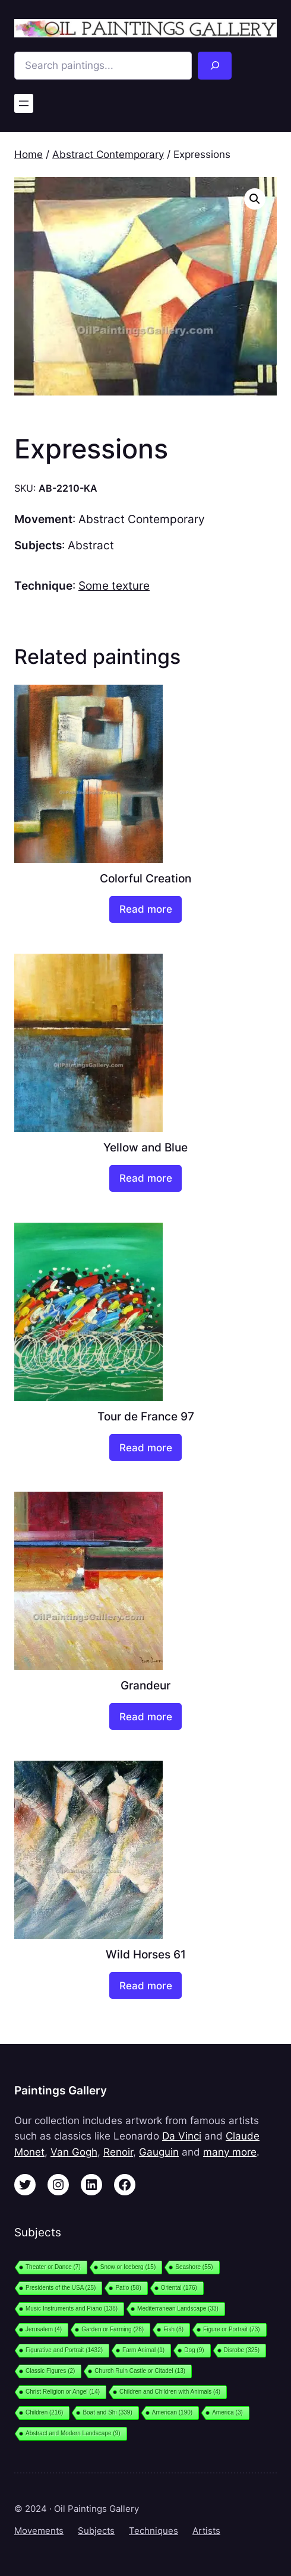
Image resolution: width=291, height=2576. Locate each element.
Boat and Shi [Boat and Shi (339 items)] (107, 2412)
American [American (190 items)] (172, 2412)
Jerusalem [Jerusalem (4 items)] (44, 2329)
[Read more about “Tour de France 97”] (145, 1447)
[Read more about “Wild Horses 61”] (145, 1985)
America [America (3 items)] (227, 2412)
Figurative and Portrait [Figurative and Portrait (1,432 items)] (64, 2350)
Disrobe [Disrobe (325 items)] (242, 2350)
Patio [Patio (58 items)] (128, 2287)
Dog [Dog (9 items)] (194, 2350)
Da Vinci (181, 2136)
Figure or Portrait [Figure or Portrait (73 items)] (231, 2329)
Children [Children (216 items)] (44, 2412)
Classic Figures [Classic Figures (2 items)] (50, 2371)
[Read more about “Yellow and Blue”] (145, 1178)
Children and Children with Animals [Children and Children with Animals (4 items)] (169, 2391)
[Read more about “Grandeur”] (145, 1716)
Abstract (91, 545)
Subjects (96, 2531)
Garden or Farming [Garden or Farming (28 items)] (112, 2329)
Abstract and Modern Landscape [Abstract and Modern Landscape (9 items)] (73, 2433)
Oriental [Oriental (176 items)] (179, 2287)
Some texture (114, 585)
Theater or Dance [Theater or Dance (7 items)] (53, 2267)
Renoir (118, 2152)
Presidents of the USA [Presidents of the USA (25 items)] (61, 2287)
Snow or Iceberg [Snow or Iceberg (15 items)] (128, 2267)
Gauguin (159, 2152)
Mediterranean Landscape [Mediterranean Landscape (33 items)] (178, 2308)
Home (28, 154)
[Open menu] (23, 103)
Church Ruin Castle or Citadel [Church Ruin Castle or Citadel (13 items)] (139, 2371)
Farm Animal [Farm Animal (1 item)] (143, 2350)
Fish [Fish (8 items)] (173, 2329)
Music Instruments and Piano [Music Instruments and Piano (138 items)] (72, 2308)
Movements (39, 2531)
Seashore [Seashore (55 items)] (194, 2267)
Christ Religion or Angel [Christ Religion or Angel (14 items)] (63, 2391)
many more (230, 2152)
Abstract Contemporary (108, 154)
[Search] (215, 66)
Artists (206, 2531)
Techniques (153, 2531)
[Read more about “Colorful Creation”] (145, 909)
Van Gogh (73, 2152)
